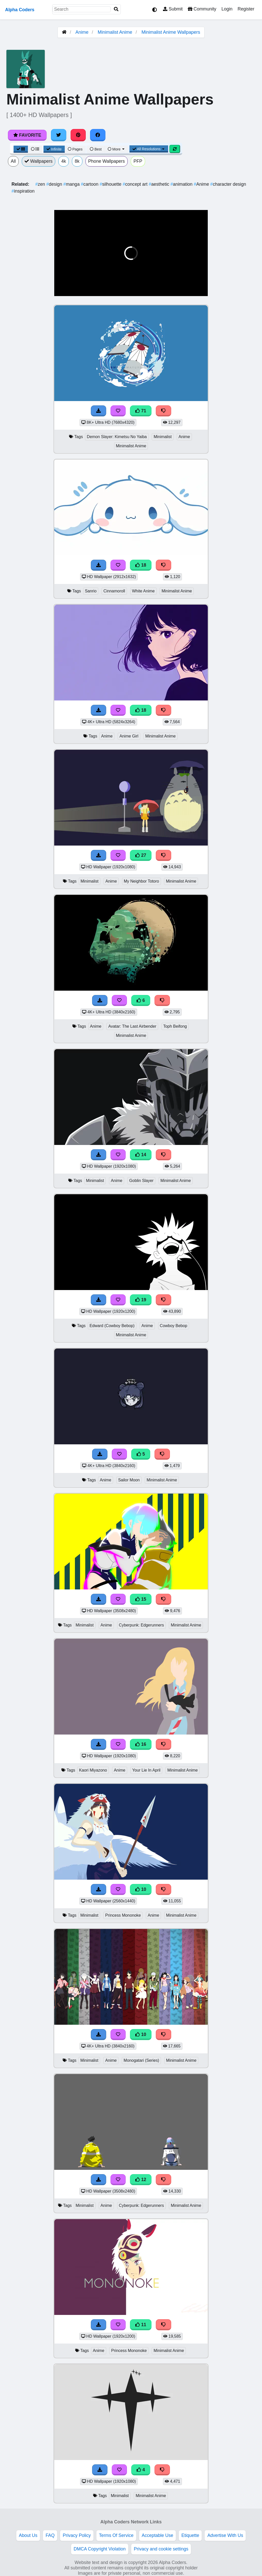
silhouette (111, 184)
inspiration (23, 191)
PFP (138, 161)
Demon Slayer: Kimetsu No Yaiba (117, 437)
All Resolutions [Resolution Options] (149, 149)
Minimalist (162, 437)
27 (140, 855)
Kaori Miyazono (93, 1770)
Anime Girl (128, 736)
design (54, 184)
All (13, 161)
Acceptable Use (157, 2535)
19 (140, 1299)
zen (40, 184)
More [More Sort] (116, 149)
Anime (82, 32)
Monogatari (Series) (141, 2060)
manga (72, 184)
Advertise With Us (225, 2535)
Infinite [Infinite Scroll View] (54, 149)
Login (226, 8)
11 (140, 2324)
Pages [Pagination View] (75, 149)
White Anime (143, 591)
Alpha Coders (19, 9)
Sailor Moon (129, 1480)
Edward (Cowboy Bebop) (112, 1326)
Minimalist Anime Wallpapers (170, 32)
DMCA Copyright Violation (100, 2548)
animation (182, 184)
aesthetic (159, 184)
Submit (173, 8)
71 (140, 410)
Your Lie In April (146, 1770)
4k (63, 161)
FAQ (50, 2535)
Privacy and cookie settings (161, 2548)
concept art (136, 184)
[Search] (116, 9)
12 (140, 2179)
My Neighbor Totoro (141, 881)
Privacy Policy (77, 2535)
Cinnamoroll (114, 591)
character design (228, 184)
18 (140, 565)
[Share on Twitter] (58, 135)
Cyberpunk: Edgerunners (141, 1625)
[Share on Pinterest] (78, 135)
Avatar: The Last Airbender (132, 1026)
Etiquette (190, 2535)
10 (140, 1889)
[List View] (35, 149)
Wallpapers (39, 161)
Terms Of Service (116, 2535)
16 (140, 1744)
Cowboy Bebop (173, 1326)
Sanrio (91, 591)
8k (77, 161)
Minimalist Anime (115, 32)
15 (140, 1599)
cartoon (90, 184)
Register (245, 8)
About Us (28, 2535)
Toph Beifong (175, 1026)
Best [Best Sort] (96, 149)
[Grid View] (21, 149)
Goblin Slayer (141, 1180)
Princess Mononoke (123, 1915)
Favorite (27, 135)
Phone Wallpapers (106, 161)
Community (202, 8)
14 (140, 1154)
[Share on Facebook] (97, 135)
